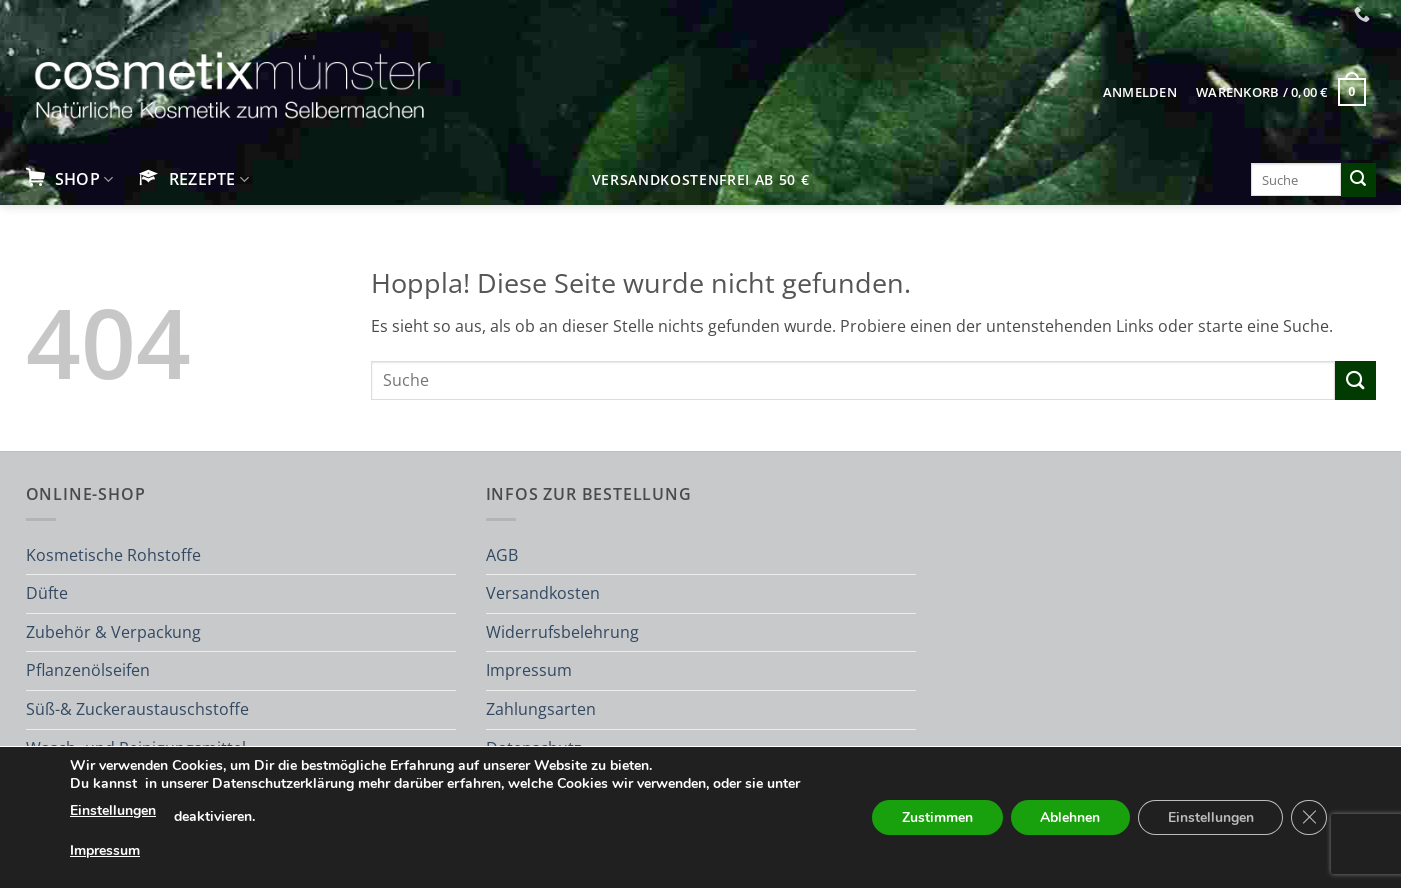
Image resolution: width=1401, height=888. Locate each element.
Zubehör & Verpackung (113, 632)
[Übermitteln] (1358, 180)
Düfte (47, 593)
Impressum (529, 670)
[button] (1139, 92)
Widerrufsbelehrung (562, 632)
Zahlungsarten (541, 709)
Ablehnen (1069, 817)
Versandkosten (543, 593)
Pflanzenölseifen (88, 670)
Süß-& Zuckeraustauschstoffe (137, 709)
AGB (502, 555)
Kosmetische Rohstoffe (113, 555)
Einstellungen (113, 810)
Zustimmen (935, 817)
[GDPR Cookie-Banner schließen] (1309, 818)
